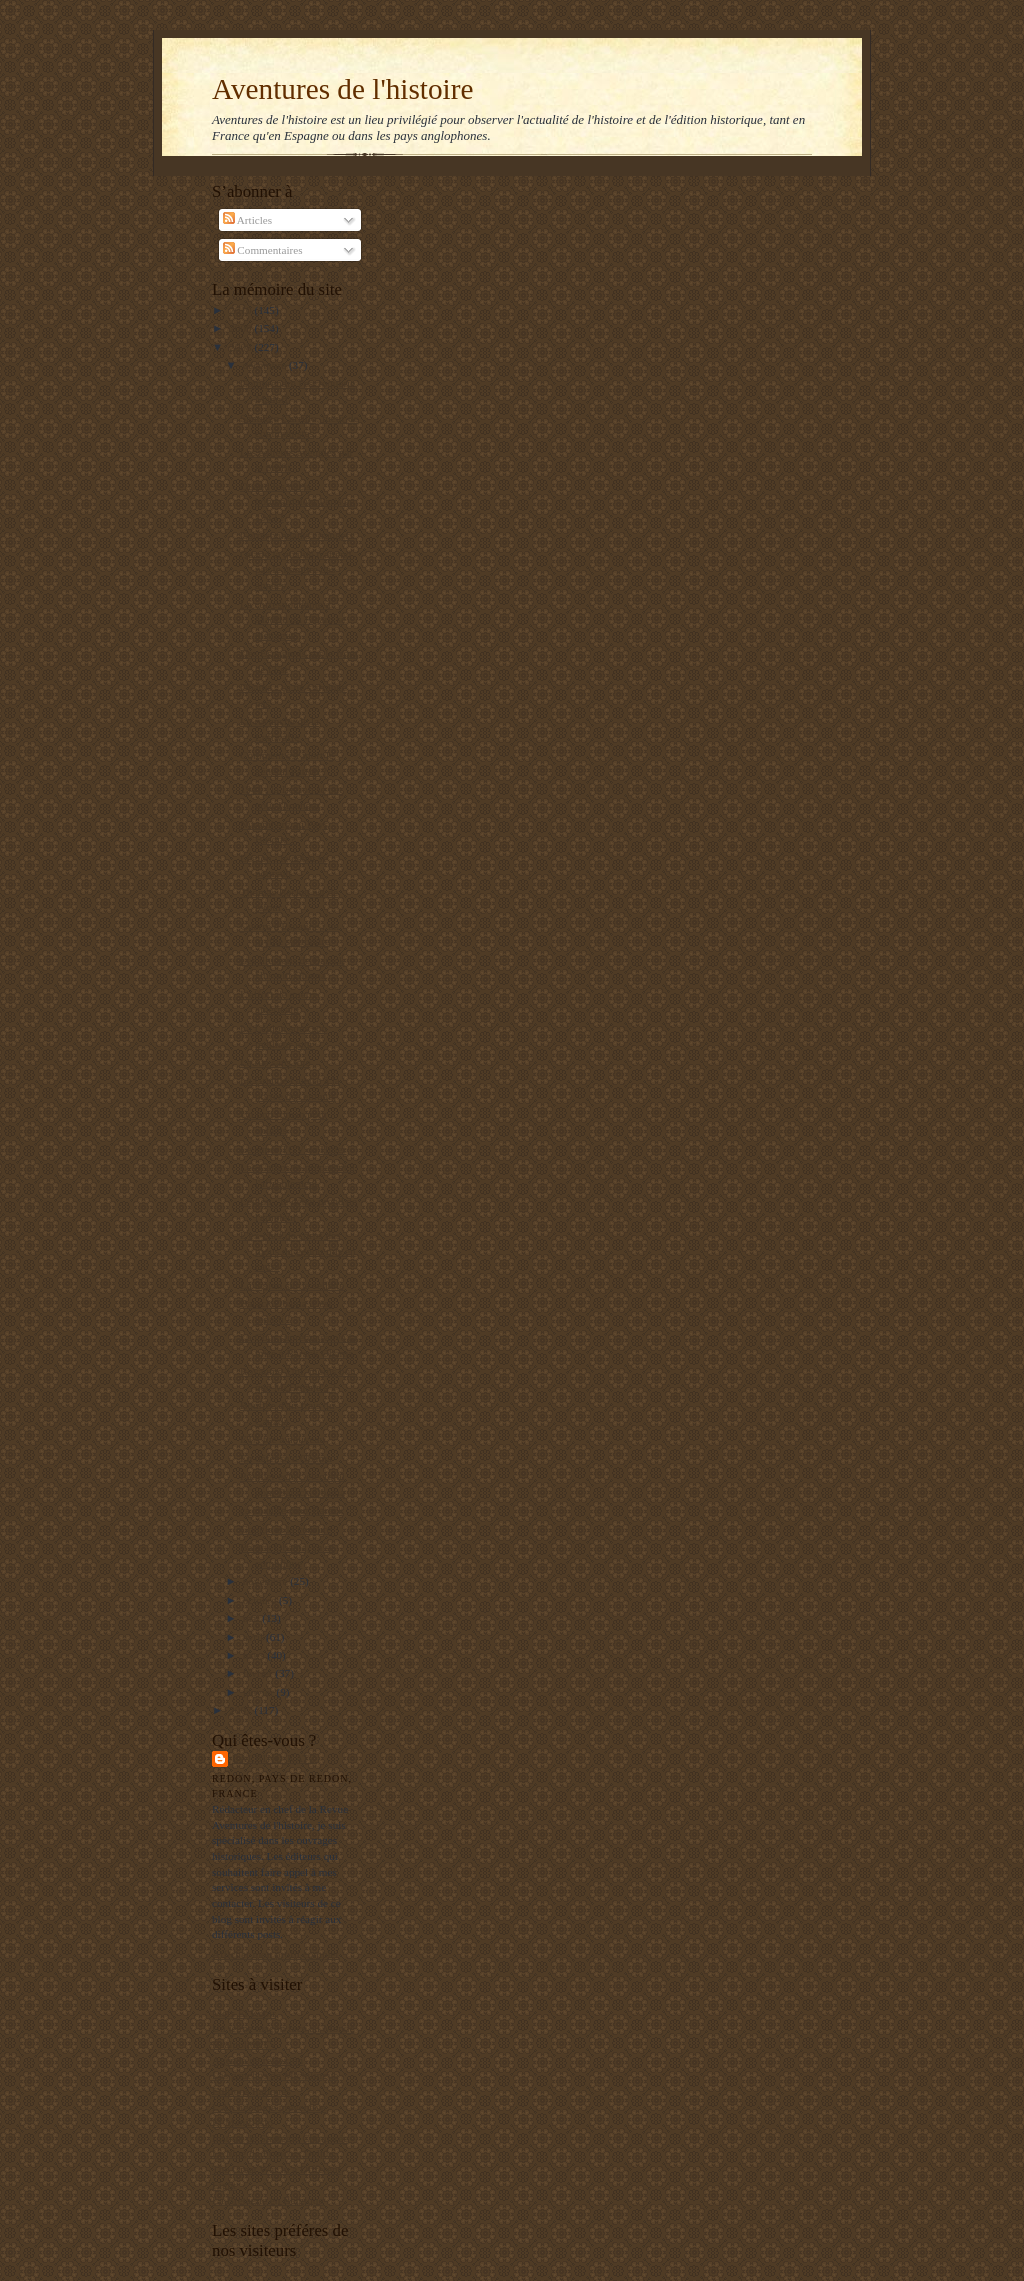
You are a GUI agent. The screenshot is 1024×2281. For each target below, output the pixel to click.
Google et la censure (286, 1529)
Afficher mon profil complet (275, 1954)
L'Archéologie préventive (269, 2107)
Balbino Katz (274, 1758)
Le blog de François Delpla (273, 2153)
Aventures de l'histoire (342, 89)
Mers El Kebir (244, 2013)
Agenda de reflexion (257, 2060)
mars (255, 1655)
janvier (260, 1692)
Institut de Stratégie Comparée (280, 2138)
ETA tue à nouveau (282, 1439)
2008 (241, 347)
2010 (241, 310)
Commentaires (263, 250)
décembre (266, 365)
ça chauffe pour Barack (292, 1510)
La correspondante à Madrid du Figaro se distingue (293, 619)
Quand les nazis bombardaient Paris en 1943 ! (297, 501)
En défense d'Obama (286, 1458)
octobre (261, 1600)
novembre (266, 1581)
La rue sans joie (275, 1062)
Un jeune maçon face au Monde (283, 2028)
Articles (248, 220)
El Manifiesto (242, 2122)
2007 (241, 1710)
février (259, 1673)
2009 (241, 328)
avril (254, 1637)
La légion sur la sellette (292, 1285)
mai (253, 1618)
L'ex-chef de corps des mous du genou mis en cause (298, 1250)
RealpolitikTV (244, 2044)
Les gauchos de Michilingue (275, 2075)
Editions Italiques (251, 2091)
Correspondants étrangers (297, 535)
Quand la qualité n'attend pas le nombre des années (296, 569)
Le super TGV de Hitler (293, 1149)
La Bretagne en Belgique (267, 2200)
